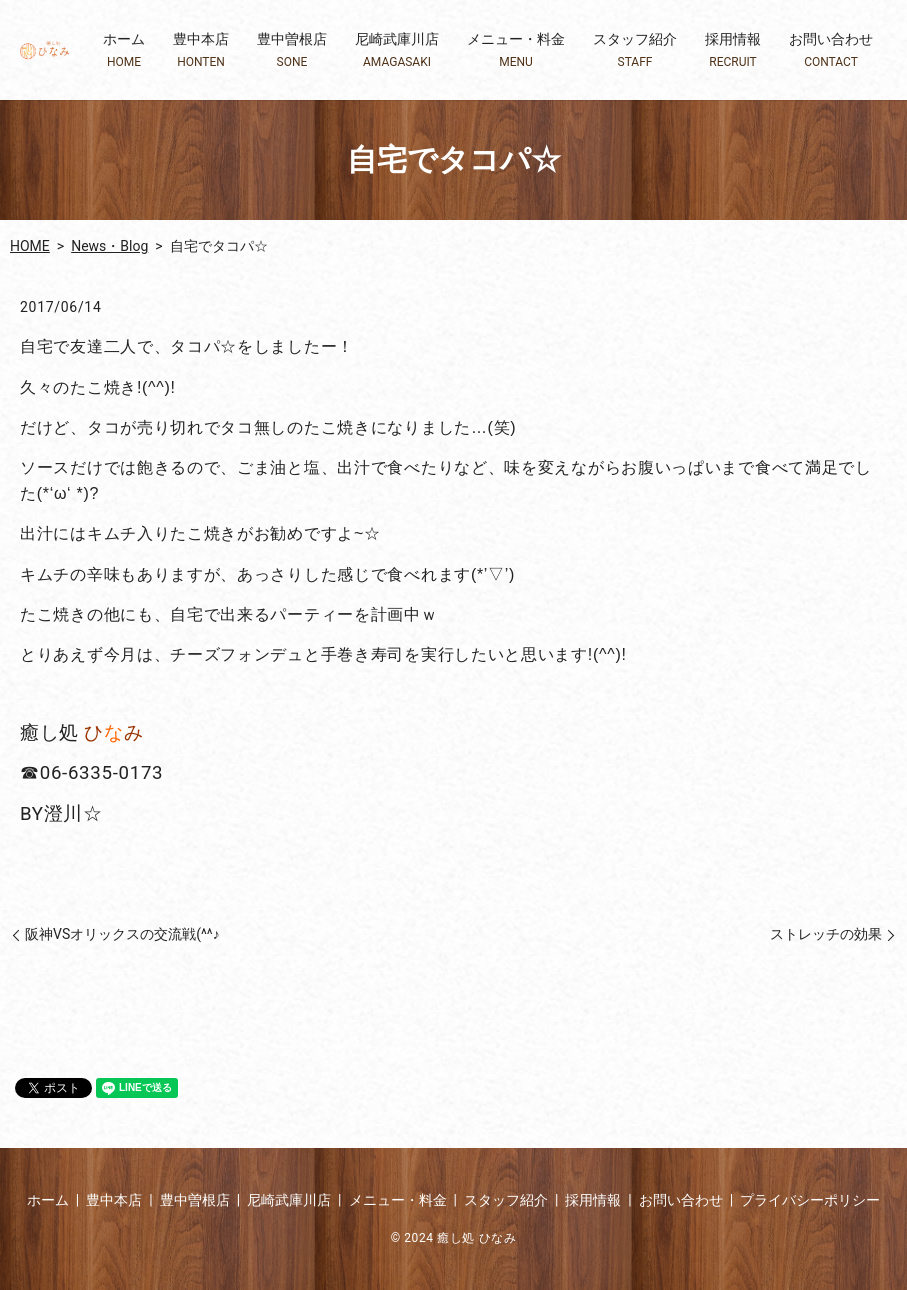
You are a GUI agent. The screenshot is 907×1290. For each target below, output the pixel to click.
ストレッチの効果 (826, 934)
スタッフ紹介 (635, 50)
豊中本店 (201, 50)
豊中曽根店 (292, 50)
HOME (30, 246)
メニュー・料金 (516, 50)
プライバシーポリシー (810, 1200)
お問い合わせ (831, 50)
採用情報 (733, 50)
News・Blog (109, 246)
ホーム (124, 50)
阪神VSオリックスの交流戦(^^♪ (122, 934)
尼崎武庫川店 (397, 50)
